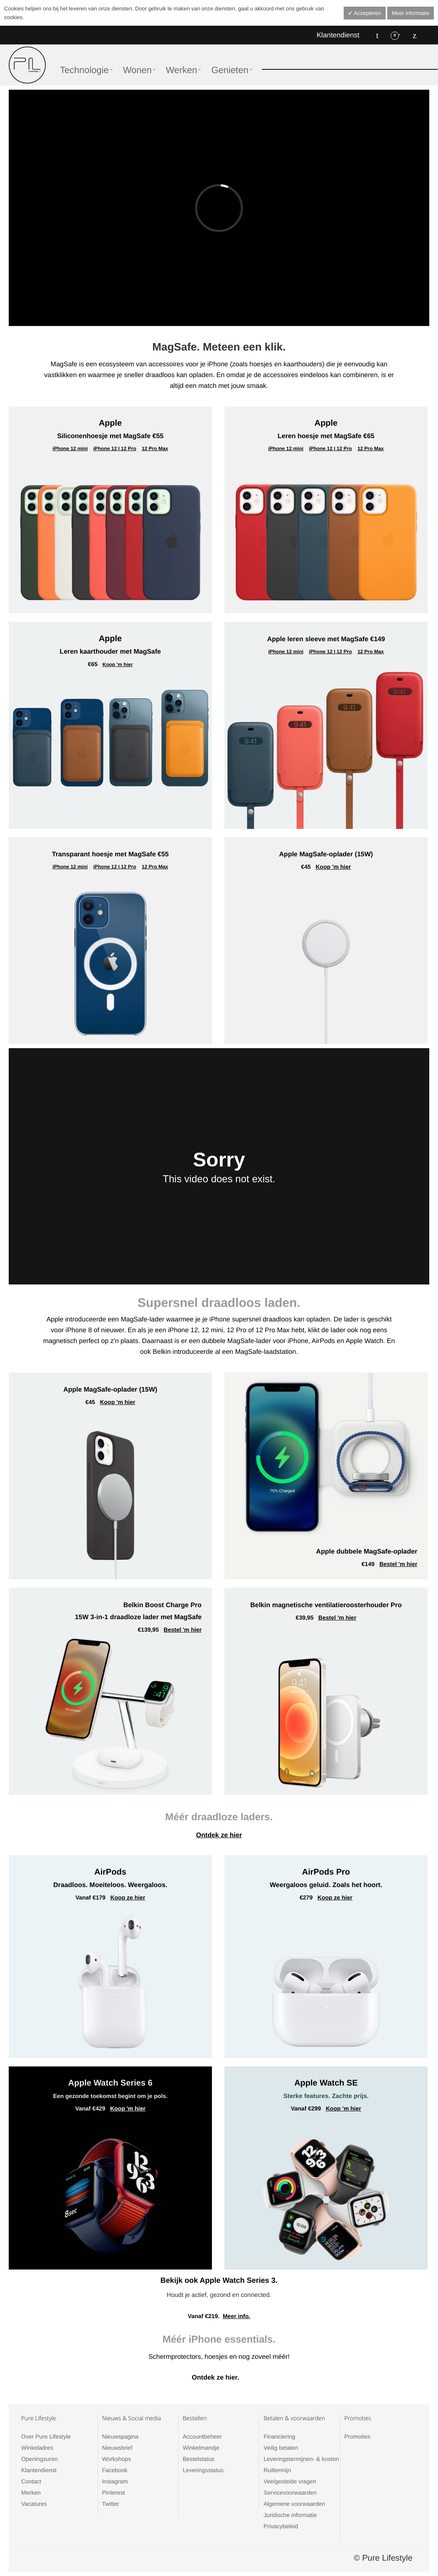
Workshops (116, 2459)
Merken (31, 2492)
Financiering (279, 2436)
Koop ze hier (127, 1897)
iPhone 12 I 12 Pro (114, 448)
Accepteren (366, 13)
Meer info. (236, 2316)
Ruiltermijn (277, 2470)
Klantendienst (338, 35)
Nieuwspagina (120, 2436)
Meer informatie (410, 13)
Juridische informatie (290, 2515)
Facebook (114, 2470)
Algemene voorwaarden (294, 2503)
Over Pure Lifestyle (46, 2436)
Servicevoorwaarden (290, 2492)
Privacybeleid (280, 2526)
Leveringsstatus (203, 2470)
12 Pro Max (155, 448)
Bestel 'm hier (398, 1564)
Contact (31, 2481)
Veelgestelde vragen (289, 2481)
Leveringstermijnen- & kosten (301, 2459)
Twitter (110, 2503)
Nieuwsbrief (117, 2447)
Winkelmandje (201, 2447)
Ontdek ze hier (219, 1835)
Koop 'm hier (118, 664)
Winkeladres (37, 2447)
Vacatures (34, 2503)
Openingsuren (39, 2459)
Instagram (115, 2481)
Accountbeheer (202, 2436)
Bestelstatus (198, 2459)
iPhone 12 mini (70, 448)
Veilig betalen (280, 2447)
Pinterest (113, 2492)
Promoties (357, 2436)
